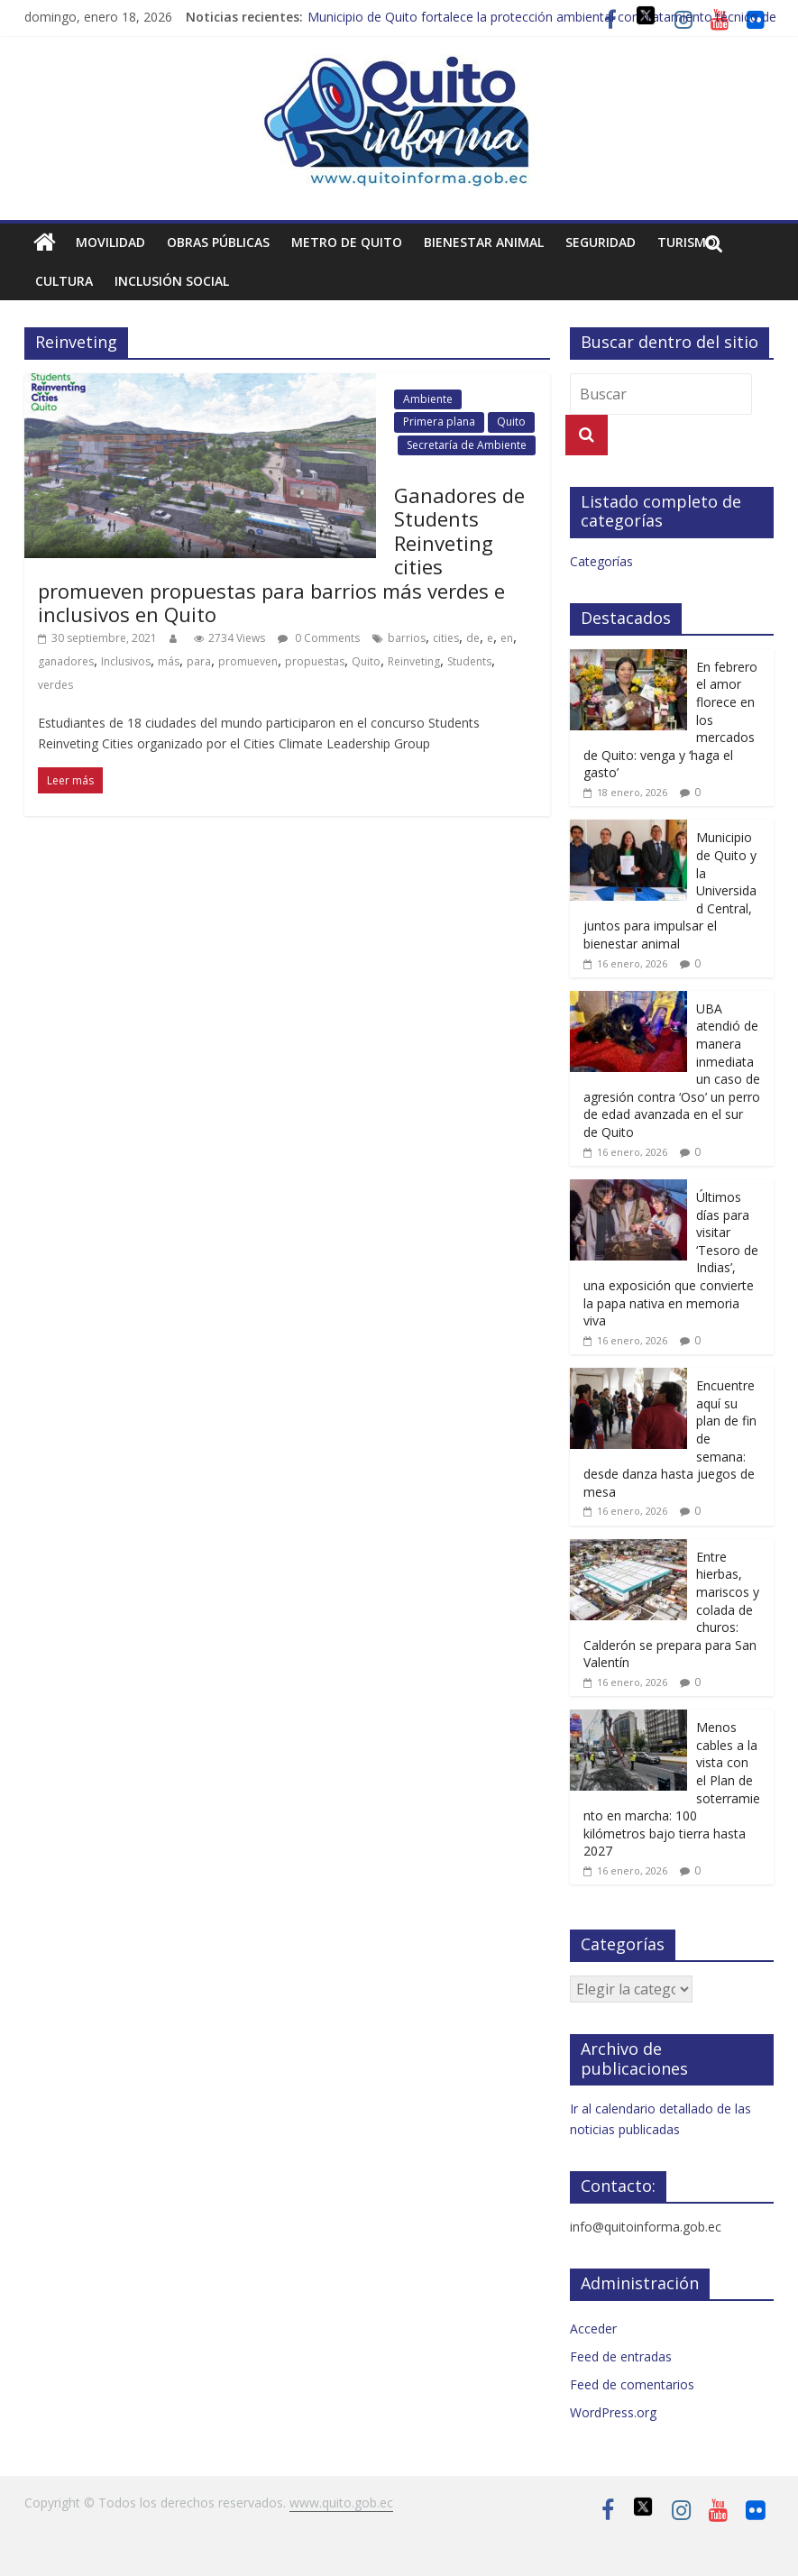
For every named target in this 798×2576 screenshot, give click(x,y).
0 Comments (319, 638)
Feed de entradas (621, 2356)
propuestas (314, 661)
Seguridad (600, 242)
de (473, 638)
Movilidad (110, 242)
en (506, 638)
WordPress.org (613, 2412)
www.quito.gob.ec (341, 2502)
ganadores (66, 661)
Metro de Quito (346, 242)
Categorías (601, 561)
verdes (55, 684)
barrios (407, 638)
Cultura (64, 280)
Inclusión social (172, 280)
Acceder (593, 2328)
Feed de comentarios (632, 2384)
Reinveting (414, 661)
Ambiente (428, 399)
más (168, 661)
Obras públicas (218, 242)
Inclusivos (126, 661)
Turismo (686, 242)
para (199, 661)
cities (446, 638)
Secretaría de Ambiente (467, 445)
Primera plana (439, 421)
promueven (248, 661)
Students (469, 661)
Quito (511, 421)
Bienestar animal (484, 242)
